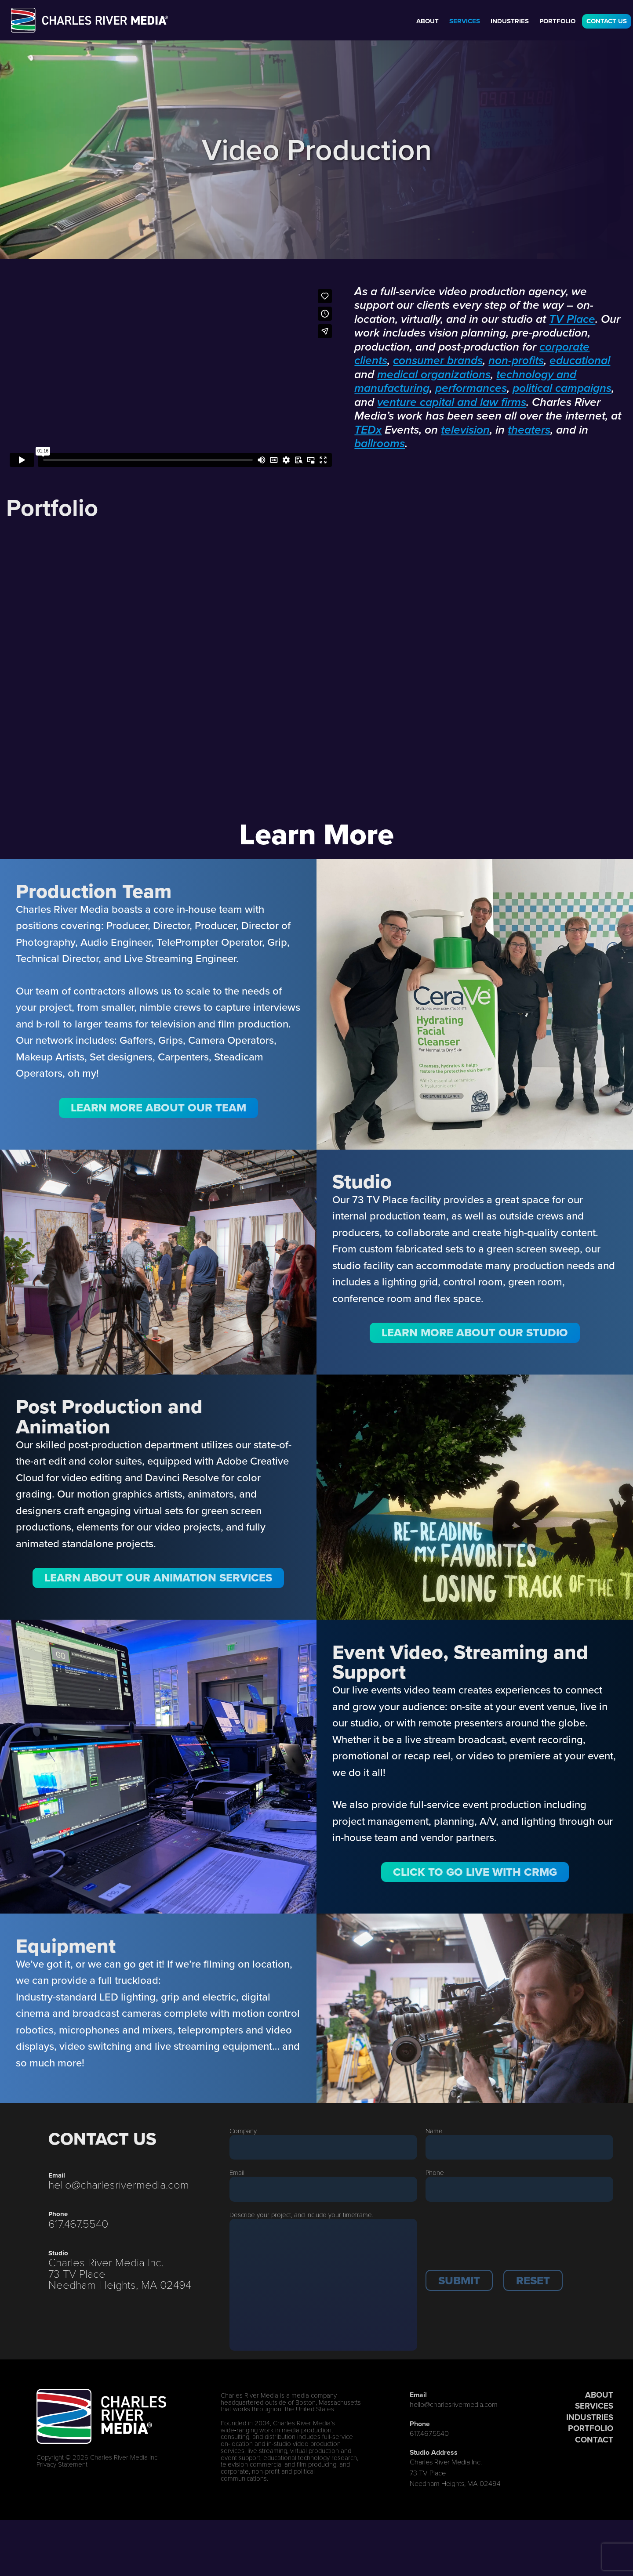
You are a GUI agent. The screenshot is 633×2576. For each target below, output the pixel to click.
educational (579, 361)
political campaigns (562, 389)
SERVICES (594, 2406)
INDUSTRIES (589, 2417)
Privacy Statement (61, 2464)
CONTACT (594, 2440)
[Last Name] (519, 2147)
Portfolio (557, 21)
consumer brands (438, 361)
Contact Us (606, 21)
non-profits (516, 361)
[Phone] (519, 2189)
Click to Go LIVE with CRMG (475, 1871)
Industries (510, 21)
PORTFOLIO (590, 2428)
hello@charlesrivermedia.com (118, 2184)
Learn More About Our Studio (475, 1332)
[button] (459, 2280)
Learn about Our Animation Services (158, 1577)
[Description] (323, 2285)
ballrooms (379, 444)
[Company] (323, 2147)
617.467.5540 (78, 2223)
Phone (435, 2172)
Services (464, 21)
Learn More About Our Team (158, 1107)
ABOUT (599, 2395)
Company (243, 2130)
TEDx (368, 430)
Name (434, 2130)
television (465, 430)
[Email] (323, 2189)
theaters (529, 430)
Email (236, 2172)
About (427, 21)
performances (471, 389)
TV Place (572, 320)
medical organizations (434, 375)
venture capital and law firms (451, 403)
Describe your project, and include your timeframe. (301, 2214)
